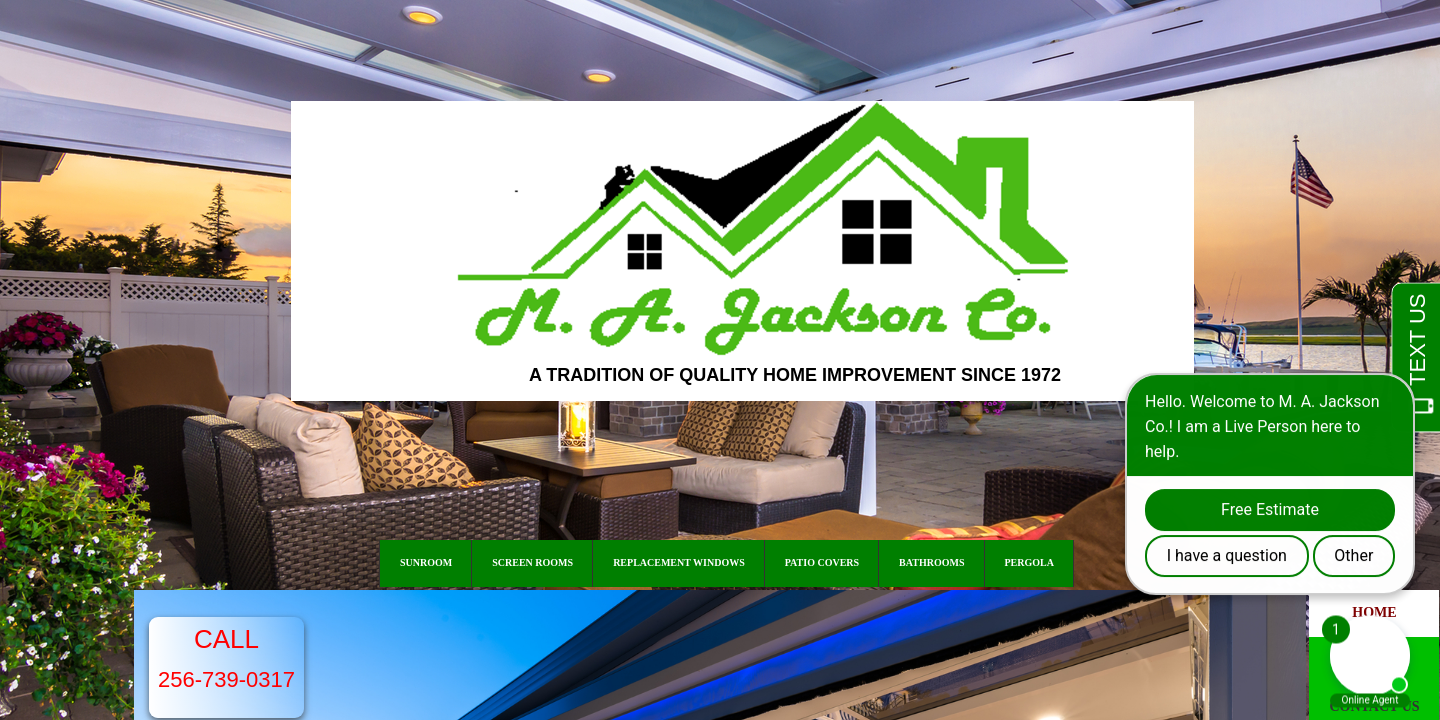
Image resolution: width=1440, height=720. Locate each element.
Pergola (1029, 562)
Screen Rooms (532, 562)
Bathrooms (931, 562)
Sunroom (426, 562)
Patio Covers (822, 562)
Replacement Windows (679, 562)
